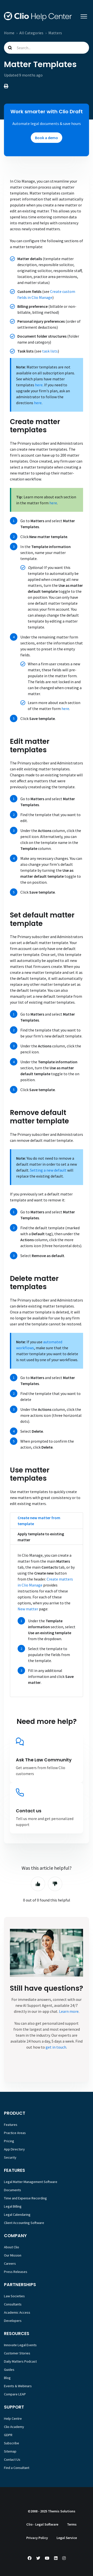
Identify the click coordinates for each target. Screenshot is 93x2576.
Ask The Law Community (44, 1760)
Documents (12, 2190)
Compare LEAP (15, 2394)
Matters (55, 32)
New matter (28, 1608)
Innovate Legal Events (20, 2345)
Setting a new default (48, 1170)
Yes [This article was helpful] (38, 1884)
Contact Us (12, 2459)
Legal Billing (13, 2206)
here (39, 384)
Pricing (9, 2141)
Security (10, 2157)
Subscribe (11, 2443)
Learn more (69, 2011)
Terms (72, 2524)
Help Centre (13, 2418)
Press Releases (15, 2271)
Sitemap (10, 2451)
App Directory (14, 2149)
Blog (7, 2378)
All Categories (31, 32)
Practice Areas (15, 2133)
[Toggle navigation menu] (84, 16)
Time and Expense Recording (25, 2198)
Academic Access (17, 2312)
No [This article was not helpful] (55, 1884)
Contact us (28, 1811)
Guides (9, 2369)
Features (10, 2124)
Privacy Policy (37, 2538)
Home (9, 32)
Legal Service (67, 2538)
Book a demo (46, 137)
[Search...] (46, 48)
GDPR (8, 2435)
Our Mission (12, 2255)
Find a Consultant (16, 2467)
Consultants (13, 2304)
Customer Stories (17, 2353)
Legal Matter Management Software (30, 2182)
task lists (50, 351)
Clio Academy (14, 2426)
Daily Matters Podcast (20, 2361)
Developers (13, 2320)
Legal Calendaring (17, 2214)
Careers (10, 2263)
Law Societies (14, 2296)
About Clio (11, 2247)
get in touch (56, 2047)
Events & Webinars (18, 2386)
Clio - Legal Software (42, 2524)
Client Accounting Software (24, 2222)
